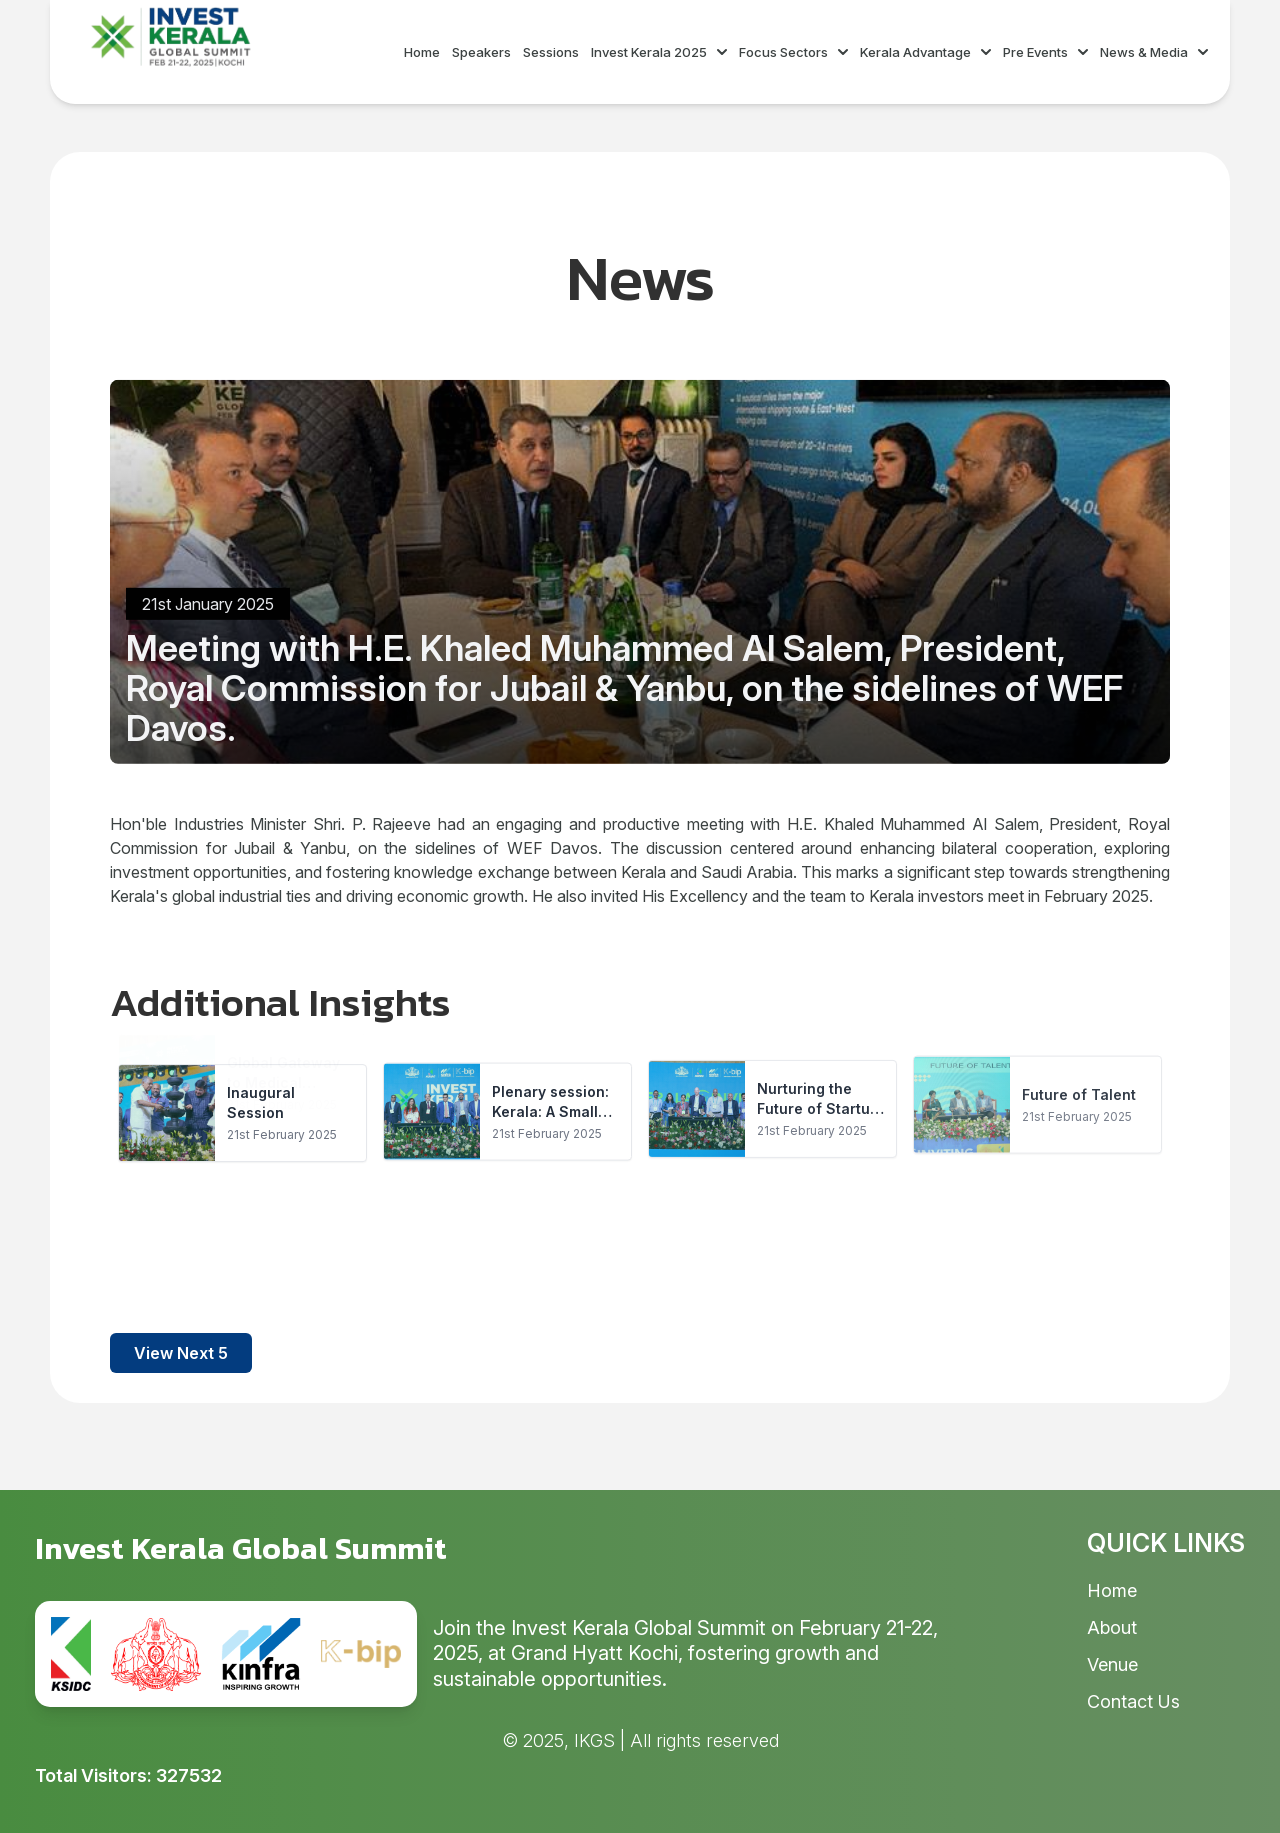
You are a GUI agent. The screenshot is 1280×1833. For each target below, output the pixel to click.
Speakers (481, 52)
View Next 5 (181, 1353)
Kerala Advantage (925, 52)
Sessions (551, 52)
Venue (1112, 1664)
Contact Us (1133, 1701)
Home (422, 52)
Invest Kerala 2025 (659, 52)
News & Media (1154, 52)
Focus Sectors (793, 52)
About (1112, 1627)
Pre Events (1045, 52)
